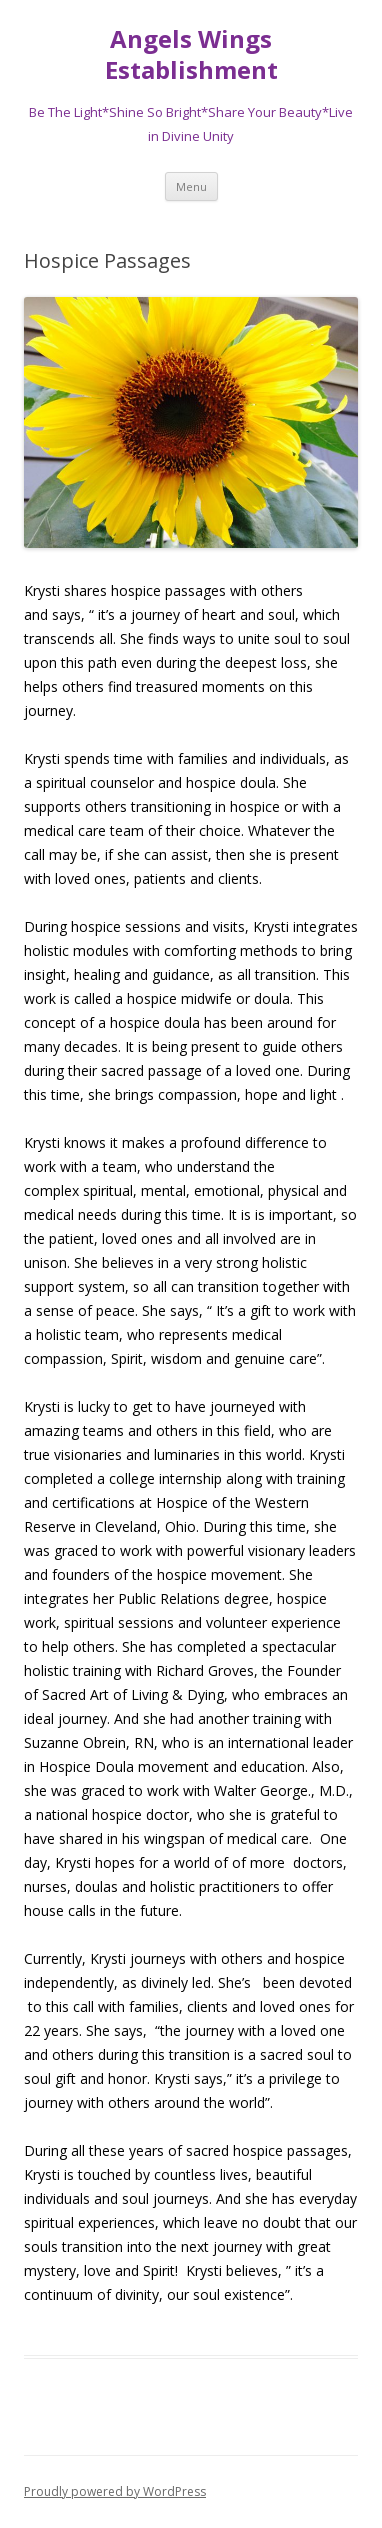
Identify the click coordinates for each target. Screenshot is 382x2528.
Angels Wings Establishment (191, 55)
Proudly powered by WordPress (115, 2491)
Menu (191, 186)
